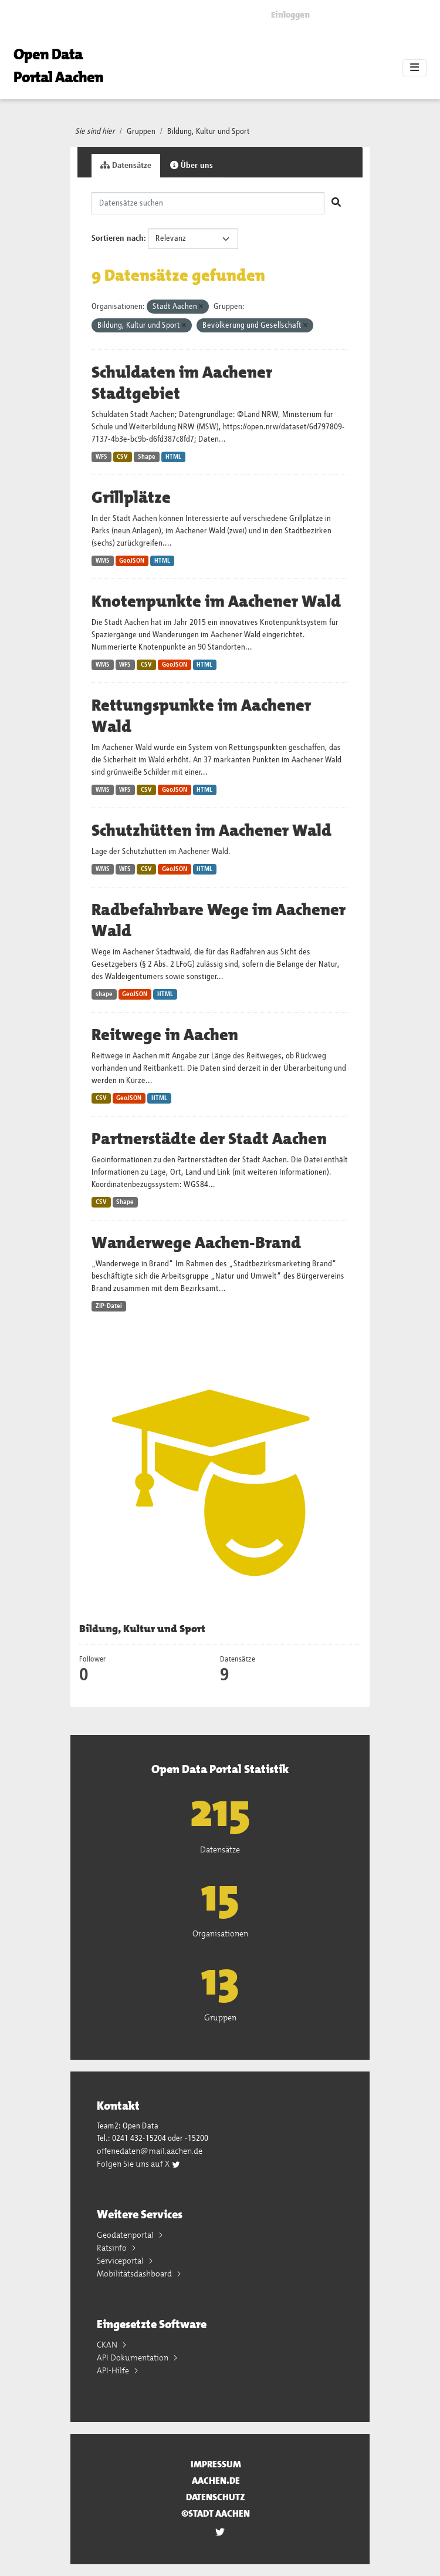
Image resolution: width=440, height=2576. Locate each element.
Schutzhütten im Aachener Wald (211, 830)
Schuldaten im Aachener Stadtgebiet (182, 383)
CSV (122, 457)
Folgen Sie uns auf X (139, 2163)
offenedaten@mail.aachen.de (149, 2150)
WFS (101, 457)
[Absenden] (336, 203)
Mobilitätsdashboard (135, 2273)
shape (104, 994)
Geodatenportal (126, 2234)
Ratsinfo (112, 2247)
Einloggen (290, 15)
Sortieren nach (118, 238)
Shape (146, 457)
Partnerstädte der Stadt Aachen (209, 1138)
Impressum (216, 2464)
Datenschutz (215, 2497)
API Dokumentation (133, 2357)
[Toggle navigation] (414, 68)
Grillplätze (131, 497)
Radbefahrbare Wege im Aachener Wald (219, 920)
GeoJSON (131, 561)
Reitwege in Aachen (165, 1034)
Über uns (191, 165)
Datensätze (125, 165)
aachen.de (216, 2480)
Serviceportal (121, 2260)
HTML (173, 457)
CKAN (108, 2344)
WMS (103, 561)
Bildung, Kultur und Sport (208, 131)
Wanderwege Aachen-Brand (196, 1242)
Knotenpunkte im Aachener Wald (216, 601)
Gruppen (141, 131)
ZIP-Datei (109, 1306)
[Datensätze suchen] (208, 203)
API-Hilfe (114, 2370)
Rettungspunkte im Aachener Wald (201, 716)
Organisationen (220, 1933)
